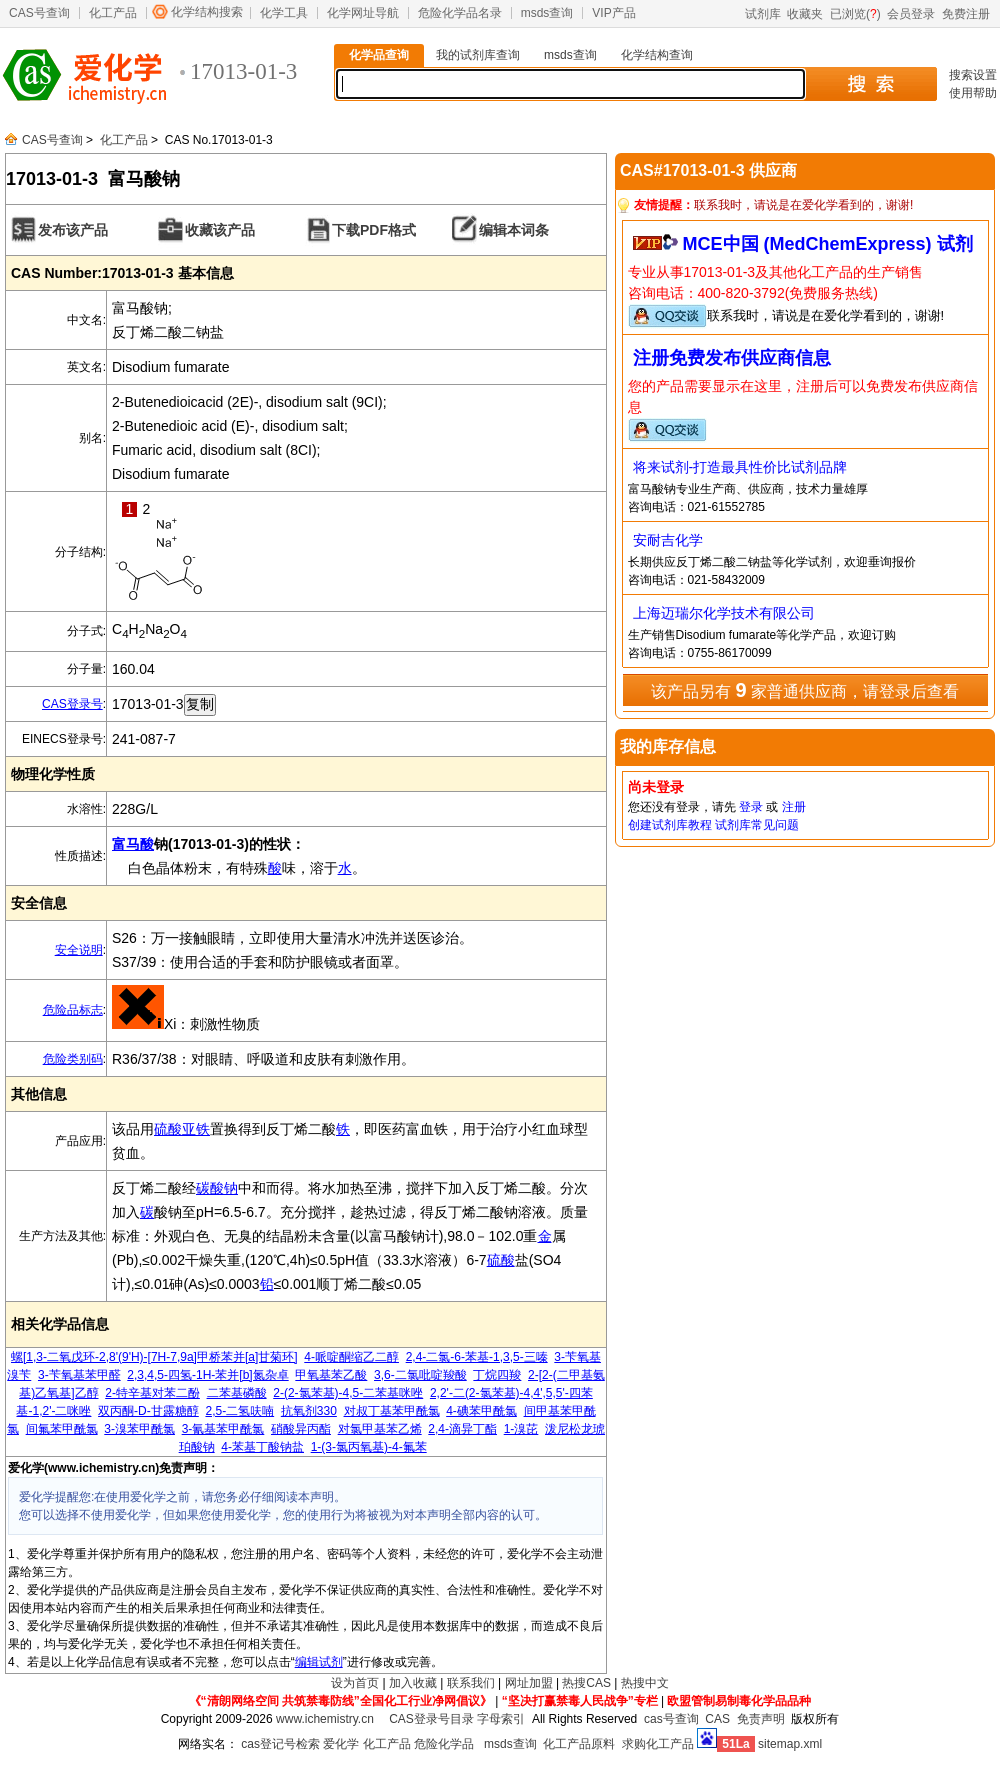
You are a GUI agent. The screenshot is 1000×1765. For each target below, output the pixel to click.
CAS (717, 1719)
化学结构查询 (657, 55)
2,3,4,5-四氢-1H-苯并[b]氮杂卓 (207, 1375)
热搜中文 (645, 1683)
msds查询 (547, 13)
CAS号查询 (39, 13)
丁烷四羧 (497, 1375)
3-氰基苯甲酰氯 (223, 1429)
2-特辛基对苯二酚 (152, 1393)
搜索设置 (973, 75)
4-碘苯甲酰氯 (481, 1411)
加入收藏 (413, 1683)
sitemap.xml (790, 1744)
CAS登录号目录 (431, 1719)
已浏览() (855, 14)
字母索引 (501, 1719)
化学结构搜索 (207, 12)
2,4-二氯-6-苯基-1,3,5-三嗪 (477, 1357)
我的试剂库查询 (478, 55)
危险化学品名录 (460, 13)
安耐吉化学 (668, 540)
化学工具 (284, 13)
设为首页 (355, 1683)
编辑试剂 (319, 1662)
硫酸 (501, 1260)
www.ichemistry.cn (325, 1719)
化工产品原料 (579, 1744)
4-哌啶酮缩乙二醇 (351, 1357)
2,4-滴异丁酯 (462, 1429)
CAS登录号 (72, 704)
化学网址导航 (363, 13)
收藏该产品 (220, 230)
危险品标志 (73, 1010)
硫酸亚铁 (182, 1129)
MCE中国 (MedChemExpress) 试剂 (828, 244)
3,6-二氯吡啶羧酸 (420, 1375)
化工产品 (113, 13)
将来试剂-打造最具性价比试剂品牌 (740, 467)
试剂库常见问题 (757, 825)
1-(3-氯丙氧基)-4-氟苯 (369, 1447)
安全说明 (79, 950)
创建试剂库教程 (670, 825)
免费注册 (966, 14)
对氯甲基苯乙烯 (380, 1429)
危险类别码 (73, 1059)
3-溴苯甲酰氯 (139, 1429)
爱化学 (341, 1744)
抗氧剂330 (309, 1411)
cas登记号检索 (280, 1744)
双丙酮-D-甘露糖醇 (148, 1411)
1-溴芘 (521, 1429)
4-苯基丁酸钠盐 (262, 1447)
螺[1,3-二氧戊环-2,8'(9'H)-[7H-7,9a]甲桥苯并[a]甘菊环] (154, 1357)
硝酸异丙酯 (301, 1429)
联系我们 (471, 1683)
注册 (794, 807)
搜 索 (870, 84)
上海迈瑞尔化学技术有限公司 (724, 613)
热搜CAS (586, 1683)
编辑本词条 (514, 230)
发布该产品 (73, 230)
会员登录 (911, 14)
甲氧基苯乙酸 (331, 1375)
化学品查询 (379, 55)
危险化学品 (444, 1744)
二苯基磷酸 (237, 1393)
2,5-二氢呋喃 (239, 1411)
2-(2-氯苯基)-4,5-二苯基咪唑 (348, 1393)
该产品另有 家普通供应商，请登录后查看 (805, 690)
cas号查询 (671, 1719)
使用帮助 (973, 93)
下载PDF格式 (374, 230)
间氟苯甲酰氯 (62, 1429)
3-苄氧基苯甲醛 (79, 1375)
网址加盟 (529, 1683)
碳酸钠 (217, 1188)
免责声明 (761, 1719)
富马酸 (133, 844)
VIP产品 (613, 13)
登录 (751, 807)
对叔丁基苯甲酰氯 (392, 1411)
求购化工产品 (658, 1744)
